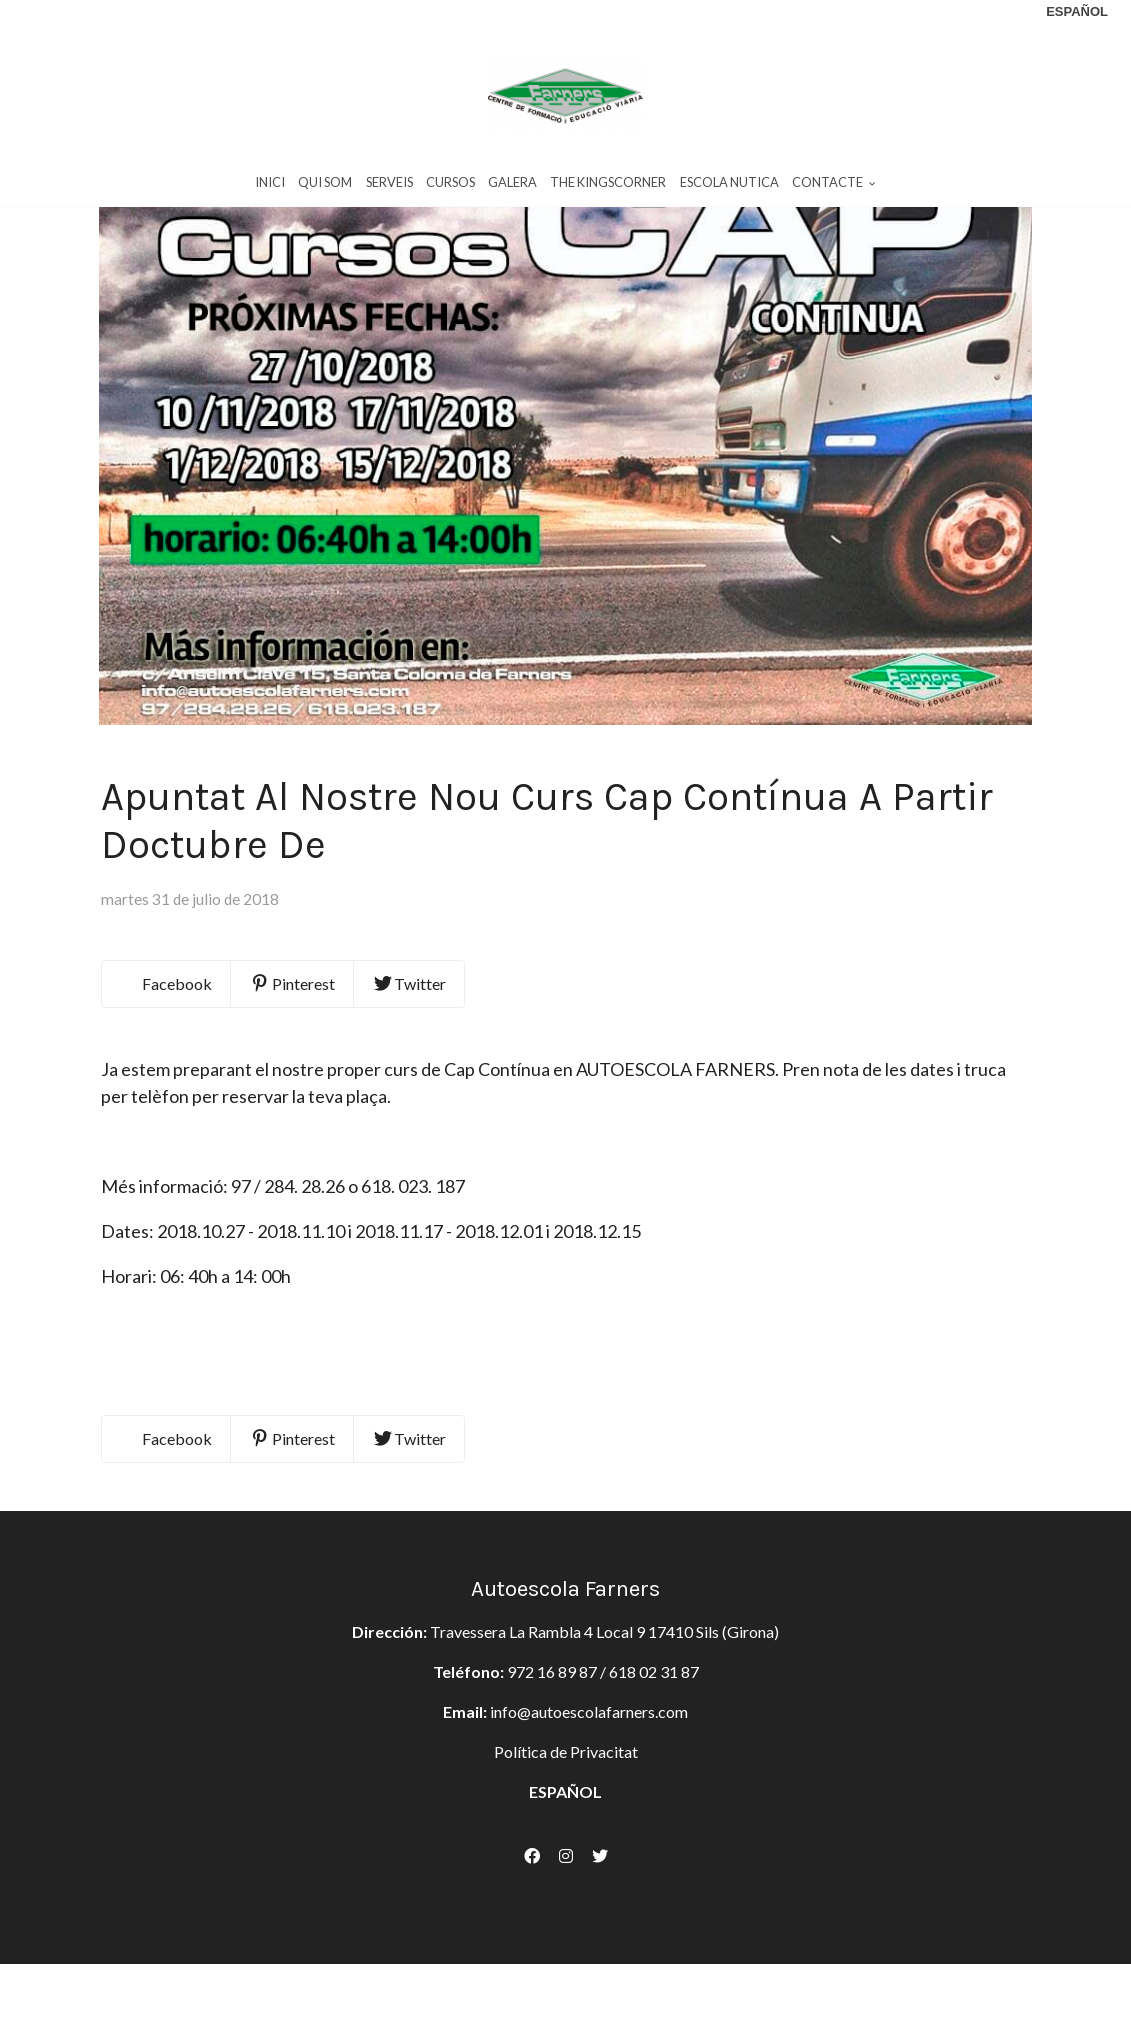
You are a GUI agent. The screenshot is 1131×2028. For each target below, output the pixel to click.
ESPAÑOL (565, 1905)
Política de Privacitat (566, 1865)
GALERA (512, 189)
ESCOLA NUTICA (729, 189)
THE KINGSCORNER (608, 189)
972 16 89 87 (552, 1785)
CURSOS (450, 189)
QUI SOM (325, 189)
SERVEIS (389, 189)
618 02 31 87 (654, 1785)
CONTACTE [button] (834, 189)
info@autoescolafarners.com (589, 1825)
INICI (270, 189)
